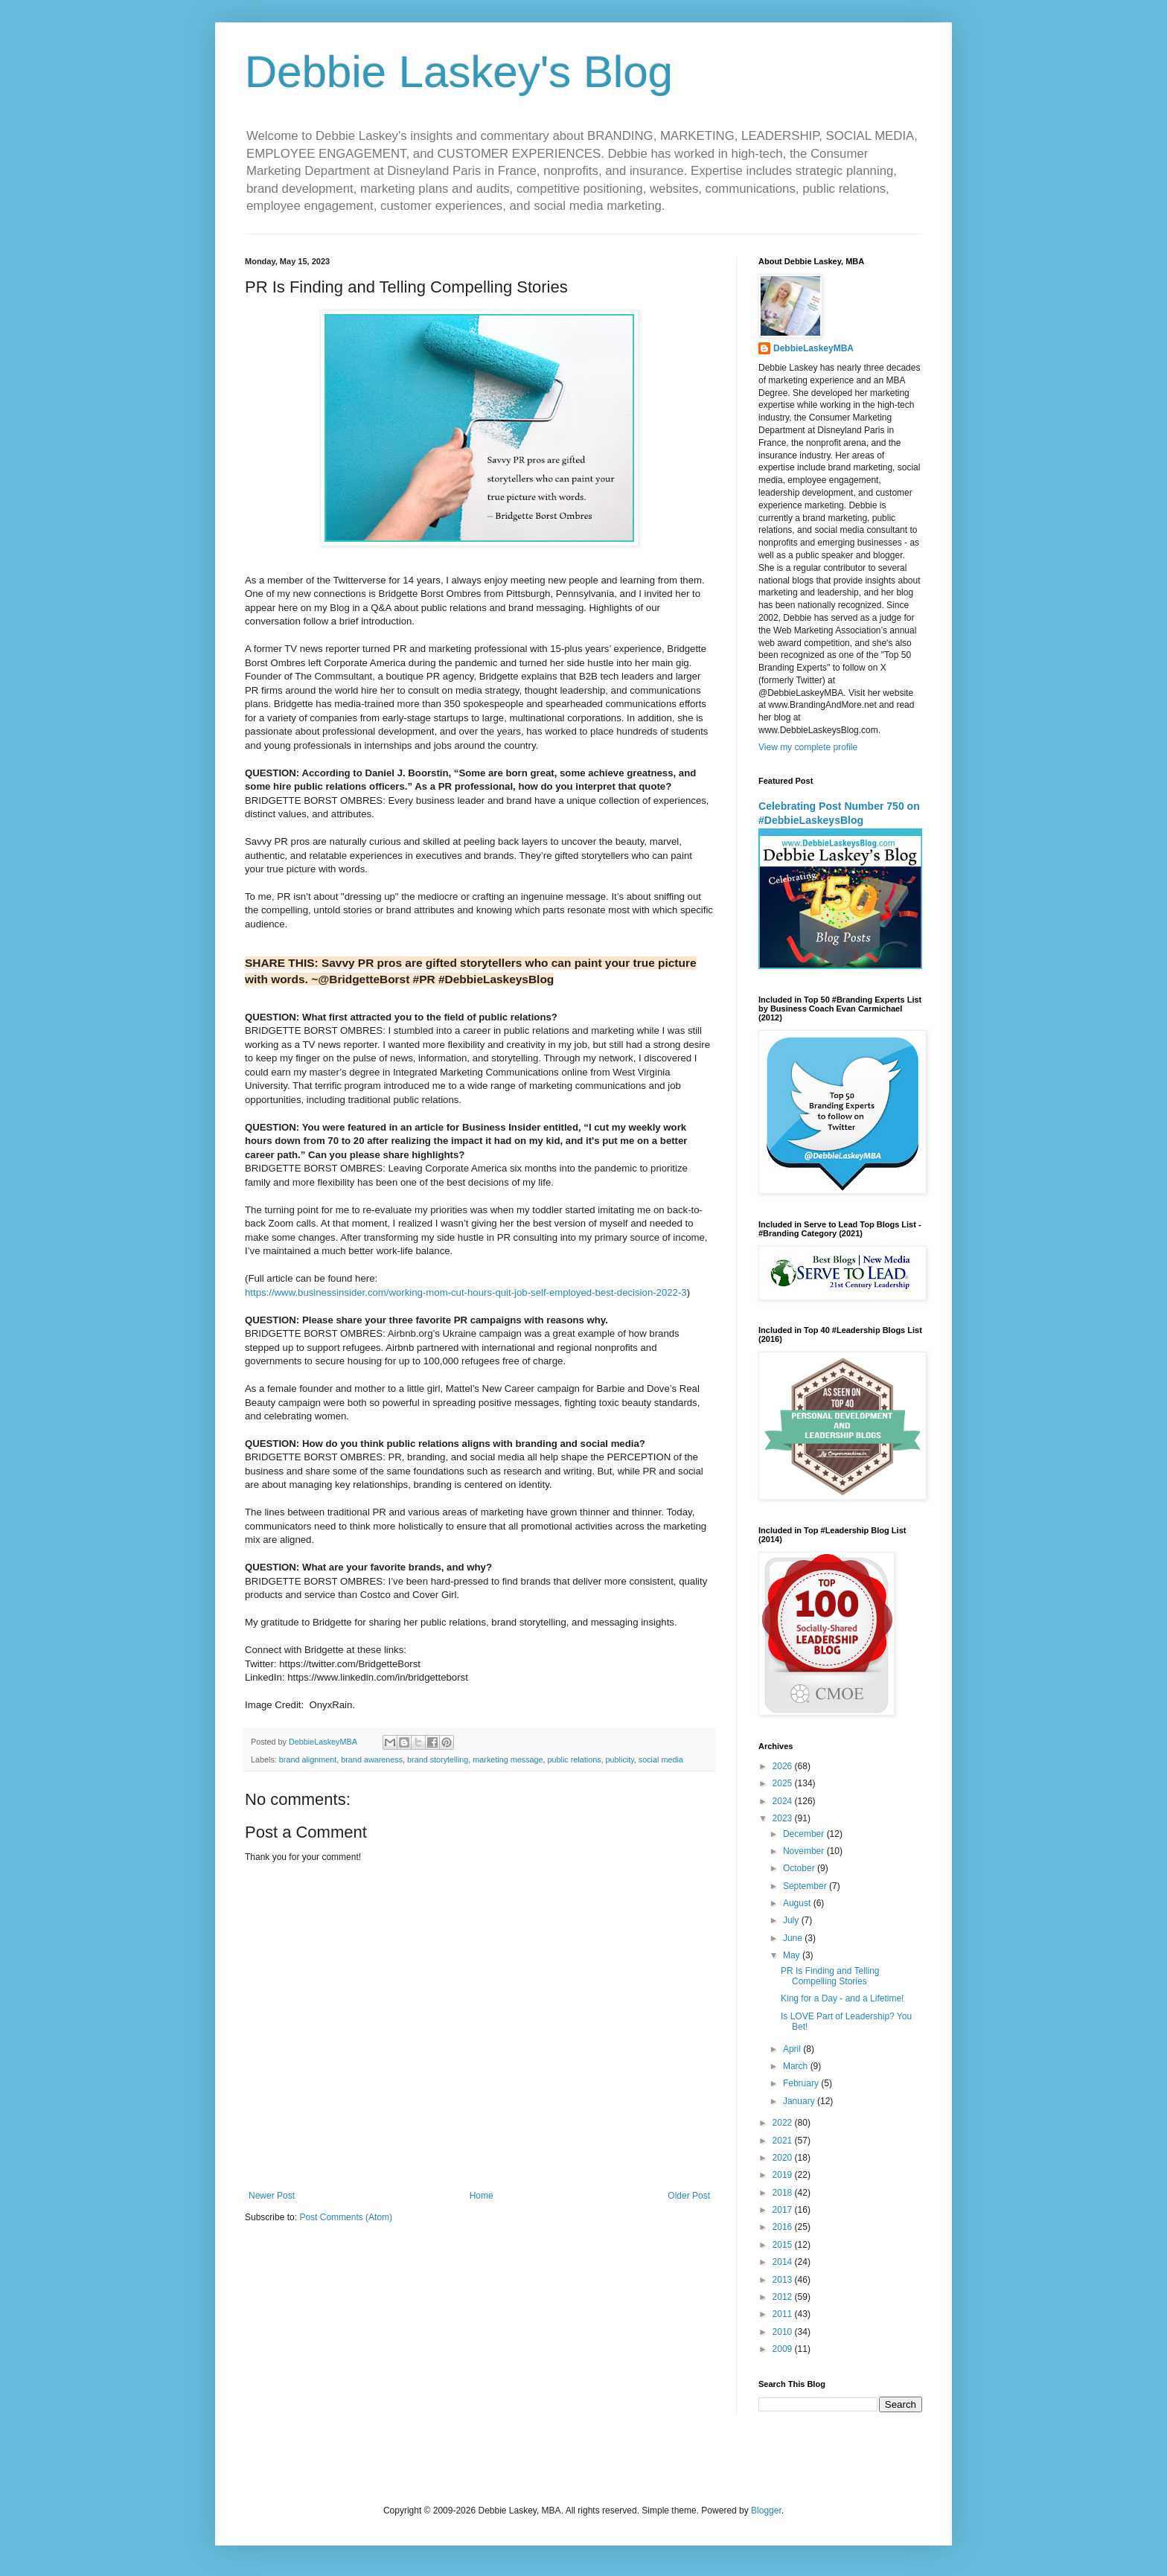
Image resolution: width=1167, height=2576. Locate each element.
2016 (784, 2227)
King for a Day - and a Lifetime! (842, 1998)
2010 (784, 2332)
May (792, 1955)
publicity (620, 1759)
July (792, 1920)
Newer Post (272, 2195)
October (800, 1868)
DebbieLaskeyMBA (813, 348)
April (793, 2049)
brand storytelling (437, 1759)
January (800, 2101)
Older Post (689, 2195)
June (794, 1938)
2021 (784, 2140)
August (798, 1903)
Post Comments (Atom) (345, 2217)
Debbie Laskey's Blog (459, 72)
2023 (784, 1818)
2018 (784, 2192)
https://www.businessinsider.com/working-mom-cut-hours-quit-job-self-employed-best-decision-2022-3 (466, 1292)
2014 (784, 2262)
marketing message (508, 1759)
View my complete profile (807, 747)
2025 (784, 1783)
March (796, 2066)
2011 (784, 2314)
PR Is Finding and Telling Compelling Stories (830, 1976)
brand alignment (307, 1759)
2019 (784, 2175)
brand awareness (372, 1759)
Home (481, 2195)
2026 (784, 1766)
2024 (784, 1801)
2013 (784, 2280)
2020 (784, 2157)
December (805, 1834)
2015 (784, 2245)
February (802, 2083)
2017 (784, 2210)
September (806, 1886)
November (805, 1851)
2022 (784, 2123)
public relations (574, 1759)
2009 (784, 2349)
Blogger (766, 2510)
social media (661, 1759)
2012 (784, 2297)
